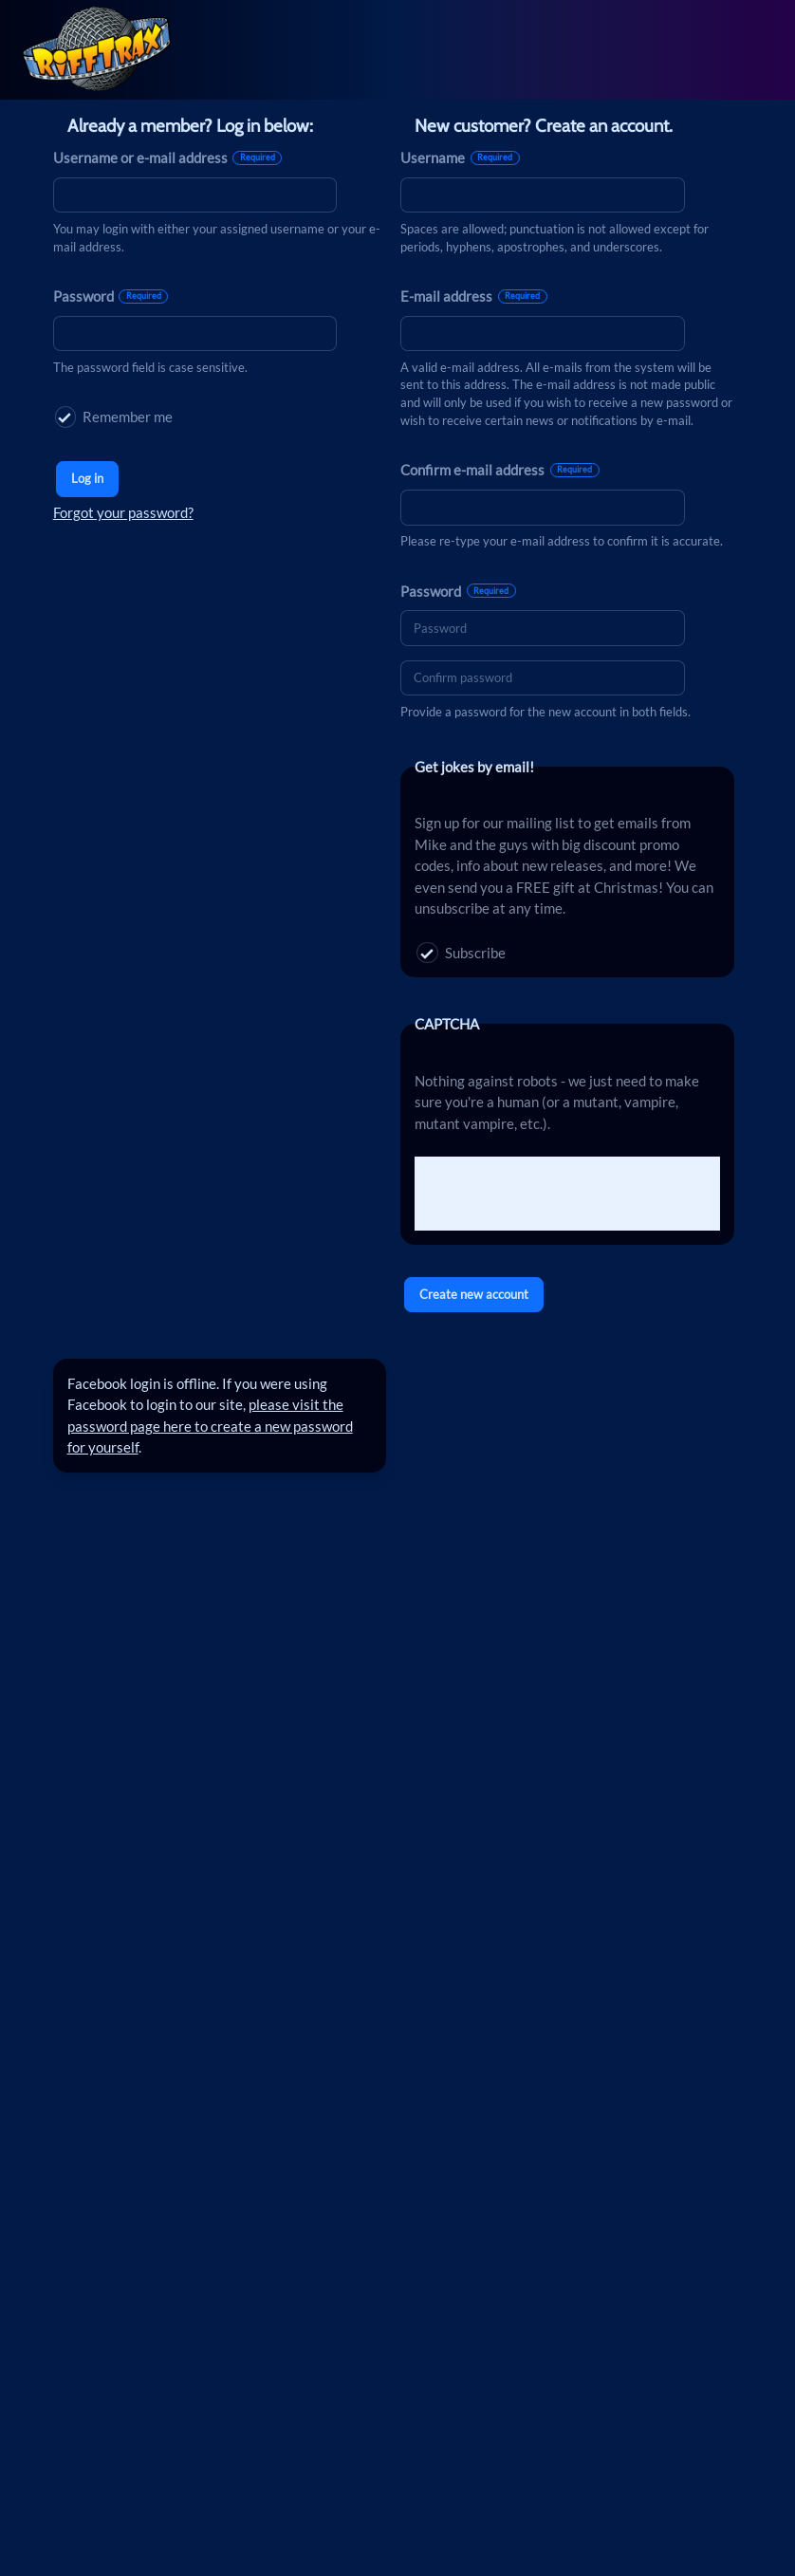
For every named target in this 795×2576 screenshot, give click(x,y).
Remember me (114, 416)
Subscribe (461, 952)
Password (111, 296)
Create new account (473, 1294)
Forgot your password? (123, 512)
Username (460, 157)
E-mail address (473, 296)
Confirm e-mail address (500, 469)
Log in (87, 478)
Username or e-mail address (168, 157)
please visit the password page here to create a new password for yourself (210, 1425)
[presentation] (559, 1194)
